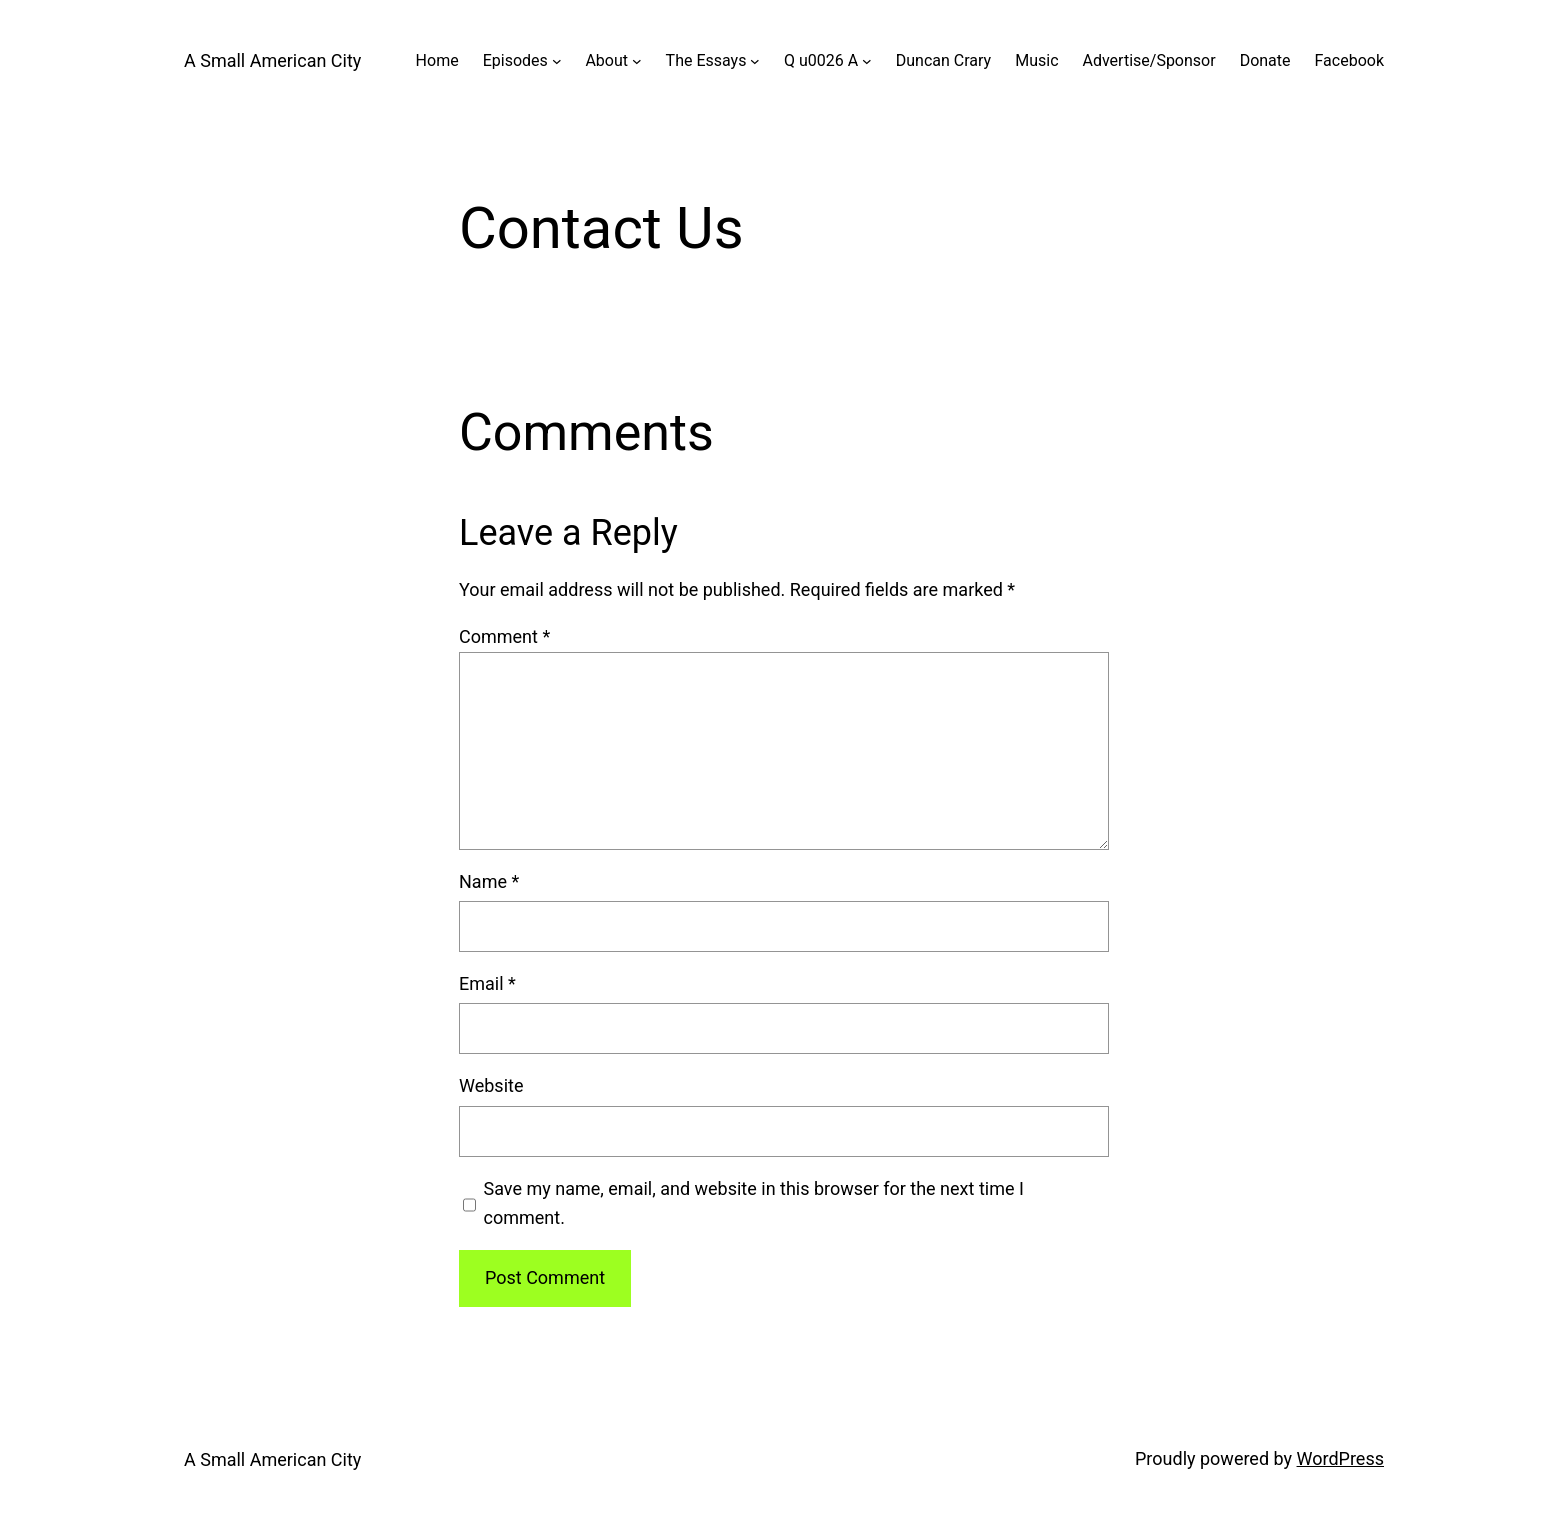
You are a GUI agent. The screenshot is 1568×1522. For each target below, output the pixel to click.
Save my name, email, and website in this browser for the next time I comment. (754, 1203)
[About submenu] (637, 61)
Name (489, 881)
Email (487, 983)
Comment (504, 636)
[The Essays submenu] (755, 61)
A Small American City (272, 60)
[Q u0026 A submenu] (867, 61)
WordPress (1340, 1458)
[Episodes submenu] (557, 61)
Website (491, 1085)
